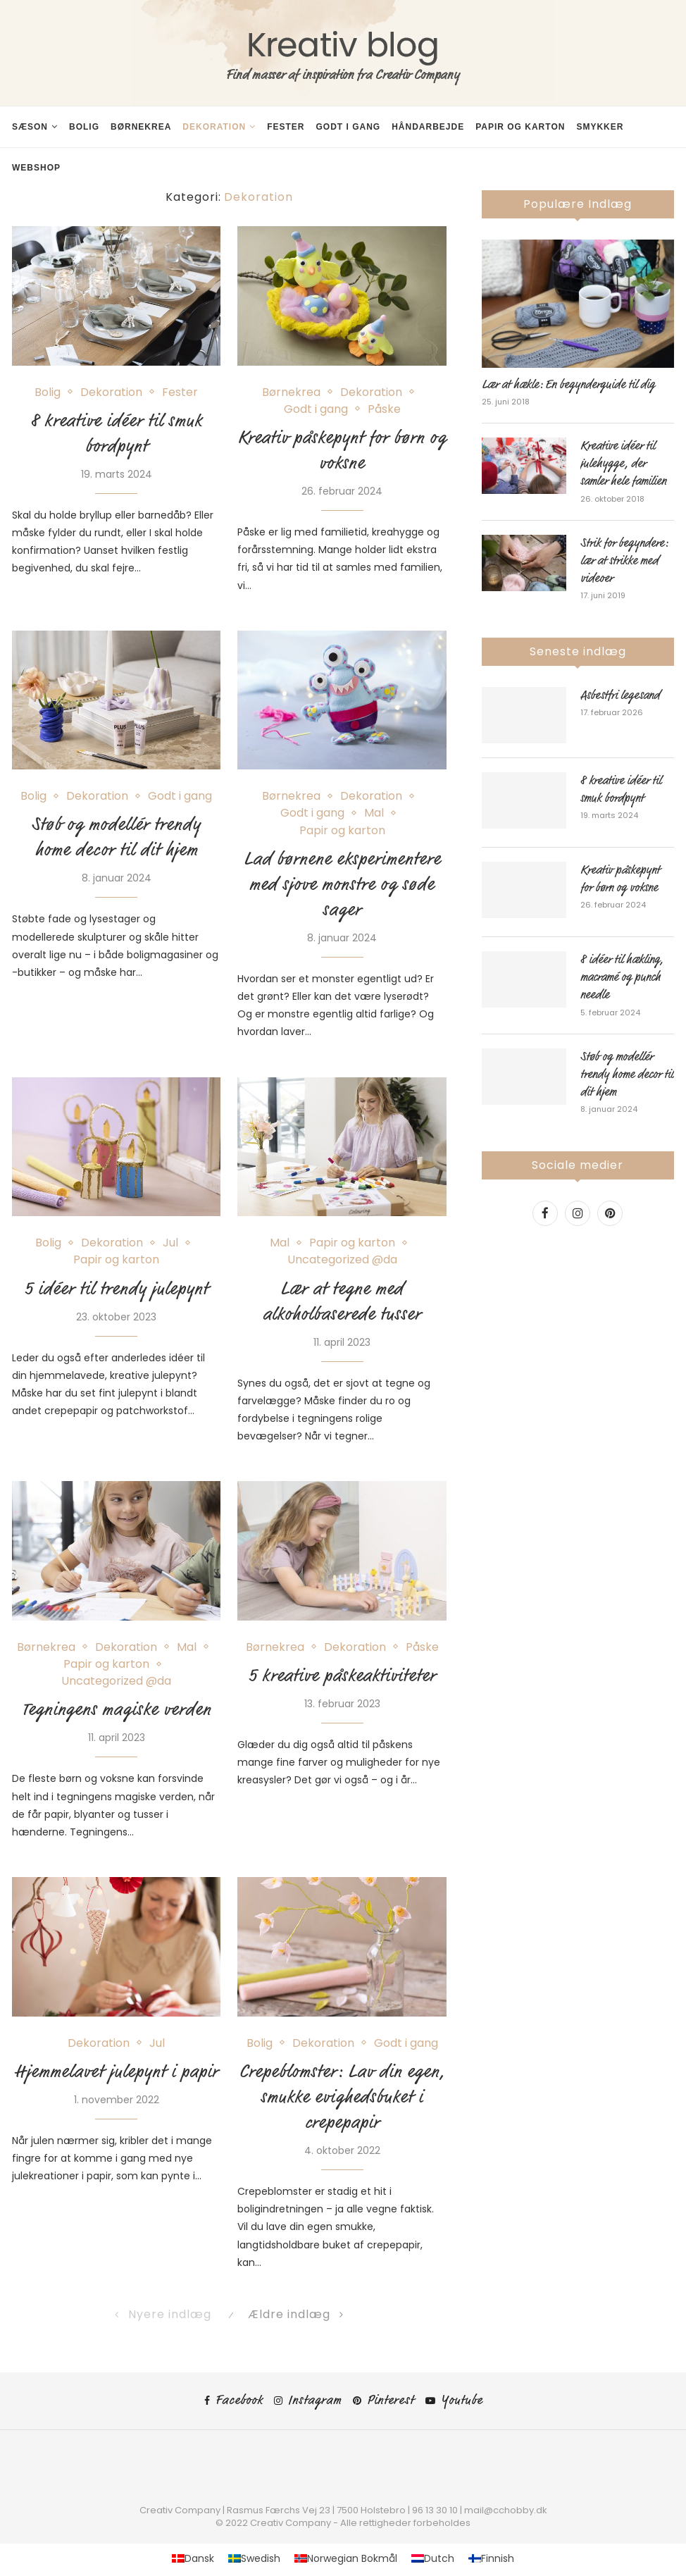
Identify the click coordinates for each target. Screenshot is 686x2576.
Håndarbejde (428, 127)
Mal (374, 812)
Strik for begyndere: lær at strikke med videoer (624, 561)
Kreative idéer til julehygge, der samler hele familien (623, 464)
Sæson (30, 127)
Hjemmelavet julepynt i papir (116, 2071)
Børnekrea (141, 127)
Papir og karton (520, 127)
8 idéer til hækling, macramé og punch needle (621, 977)
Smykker (599, 127)
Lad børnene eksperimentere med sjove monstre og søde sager (342, 884)
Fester (285, 127)
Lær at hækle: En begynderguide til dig (568, 384)
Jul (170, 1242)
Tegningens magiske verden (116, 1709)
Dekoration (214, 127)
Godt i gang (348, 127)
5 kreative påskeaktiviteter (342, 1675)
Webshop (36, 168)
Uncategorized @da (342, 1259)
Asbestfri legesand (620, 695)
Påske (384, 409)
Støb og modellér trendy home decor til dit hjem (626, 1074)
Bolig (84, 127)
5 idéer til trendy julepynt (116, 1289)
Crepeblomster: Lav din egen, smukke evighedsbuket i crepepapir (342, 2096)
